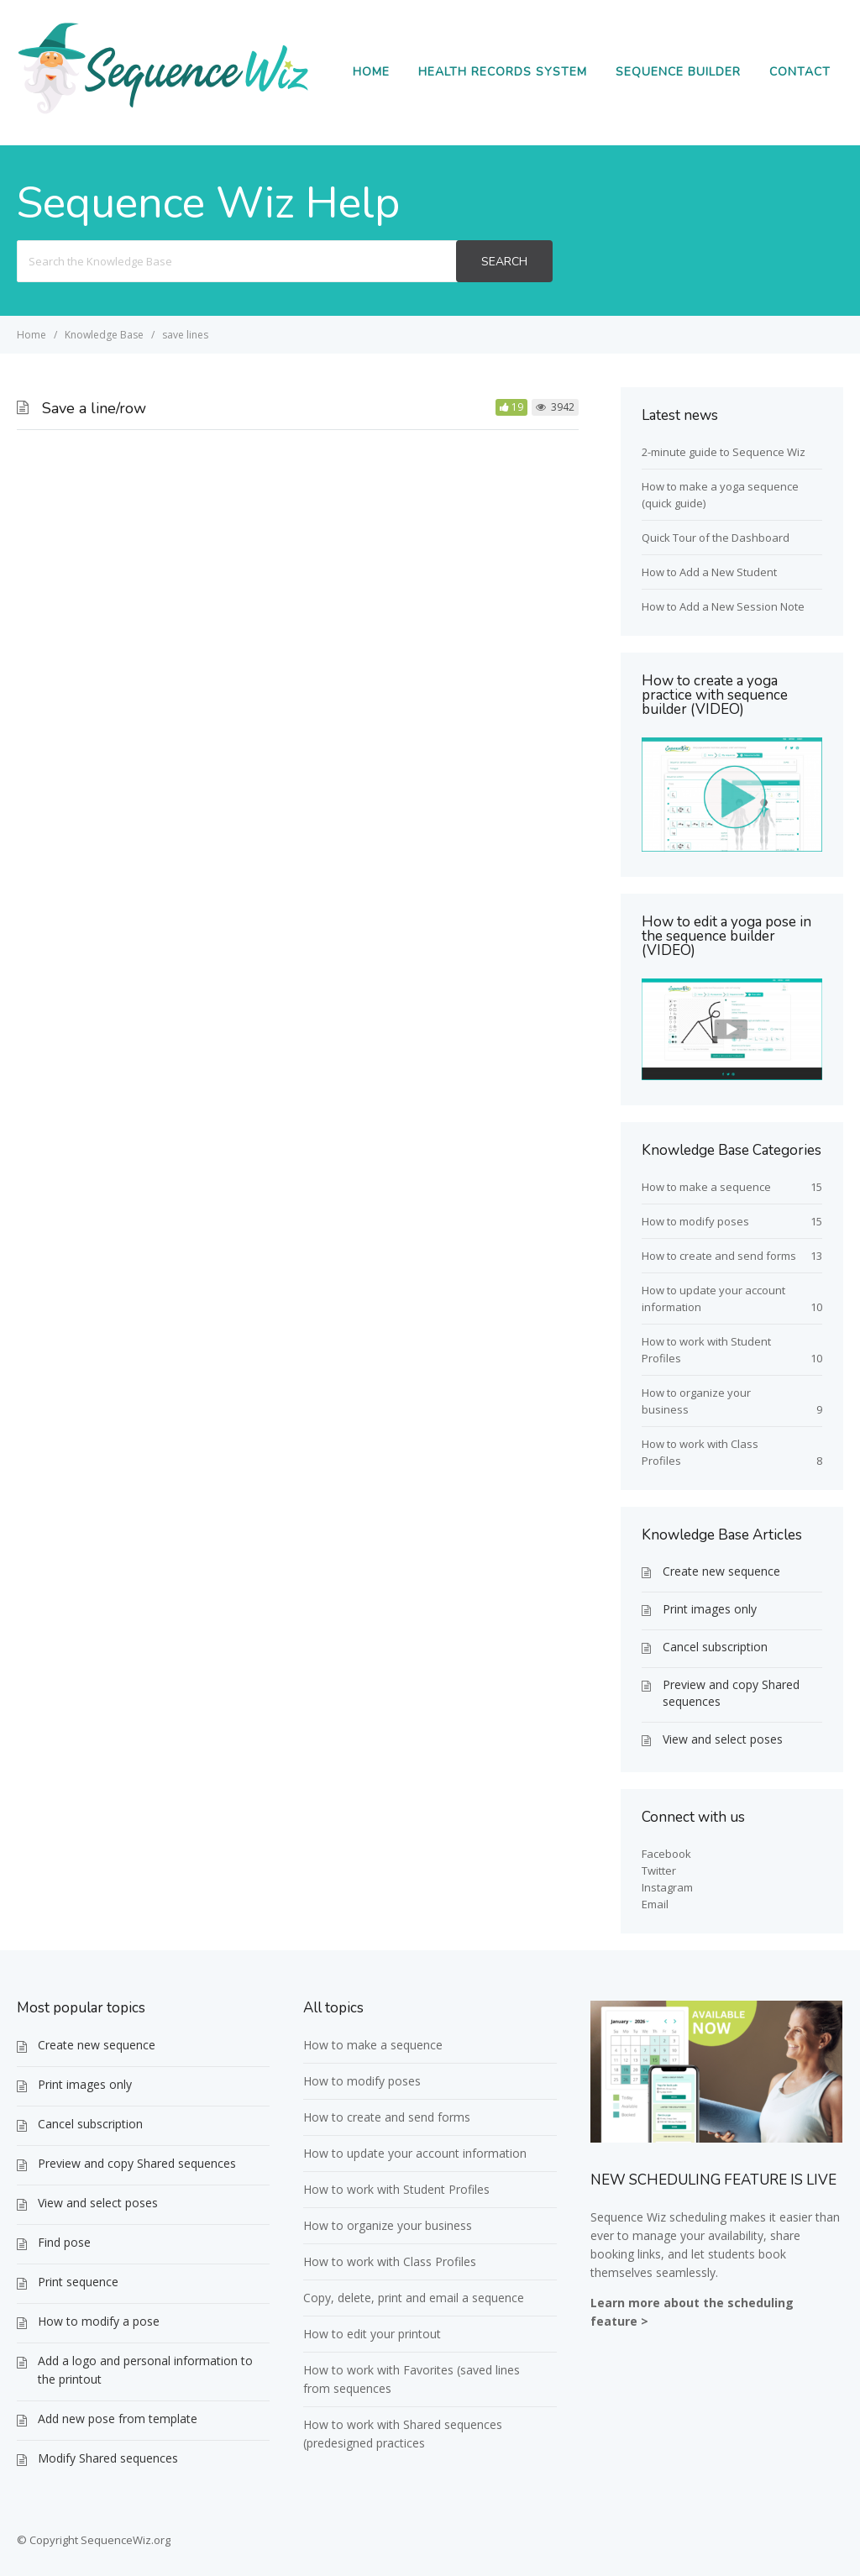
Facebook (666, 1853)
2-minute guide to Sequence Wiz (723, 451)
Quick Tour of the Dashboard (715, 537)
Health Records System (502, 72)
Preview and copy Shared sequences (731, 1692)
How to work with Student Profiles (396, 2189)
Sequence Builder (678, 72)
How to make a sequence (706, 1186)
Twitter (659, 1870)
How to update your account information (415, 2153)
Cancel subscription (715, 1647)
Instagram (667, 1887)
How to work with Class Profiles (389, 2261)
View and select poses (723, 1739)
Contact (800, 72)
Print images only (710, 1609)
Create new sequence (721, 1571)
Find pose (64, 2242)
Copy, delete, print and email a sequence (413, 2298)
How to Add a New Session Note (723, 606)
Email (655, 1904)
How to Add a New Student (709, 572)
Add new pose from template (117, 2418)
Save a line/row (94, 408)
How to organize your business (387, 2225)
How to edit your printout (372, 2334)
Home (371, 72)
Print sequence (78, 2282)
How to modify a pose (99, 2321)
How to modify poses (695, 1221)
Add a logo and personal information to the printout (145, 2370)
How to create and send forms (719, 1255)
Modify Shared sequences (108, 2458)
